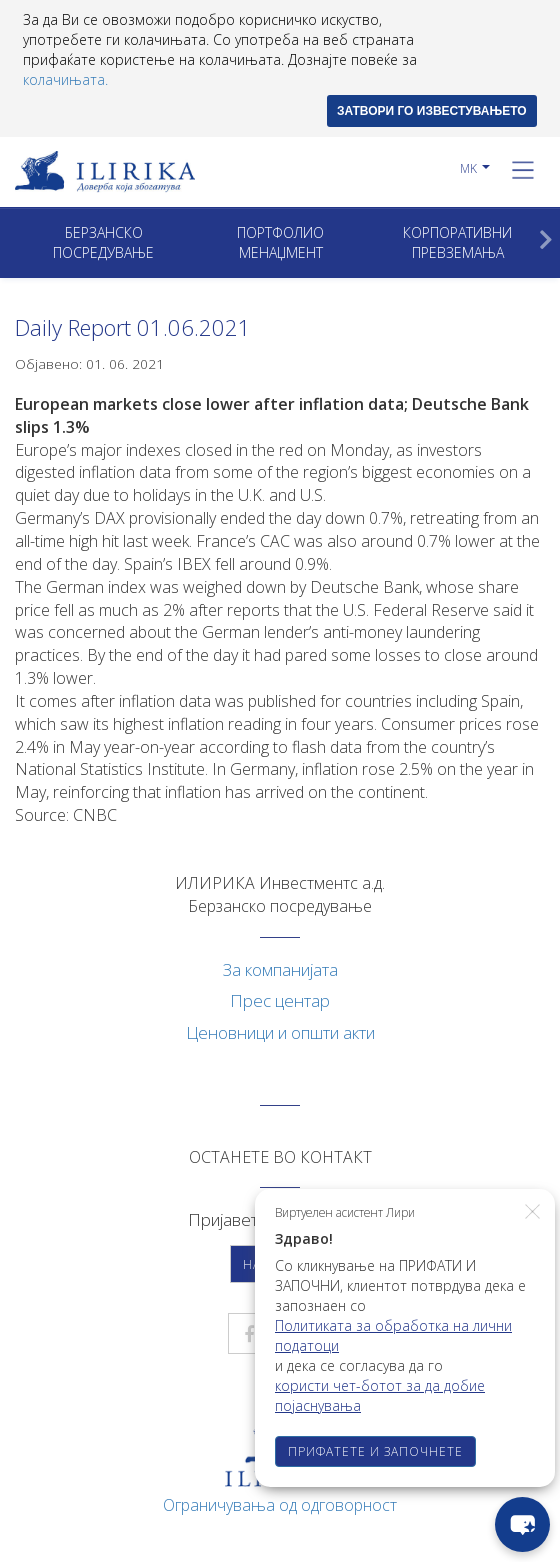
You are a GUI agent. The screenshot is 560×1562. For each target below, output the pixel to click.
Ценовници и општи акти (280, 1032)
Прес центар (280, 1000)
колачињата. (65, 79)
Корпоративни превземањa (457, 242)
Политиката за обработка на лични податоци (393, 1335)
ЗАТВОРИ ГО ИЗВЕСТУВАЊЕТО (432, 111)
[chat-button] (522, 1524)
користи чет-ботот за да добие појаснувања (380, 1395)
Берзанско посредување (103, 242)
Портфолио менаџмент (280, 242)
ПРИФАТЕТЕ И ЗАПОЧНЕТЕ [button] (375, 1451)
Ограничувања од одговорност (280, 1505)
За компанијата (280, 969)
